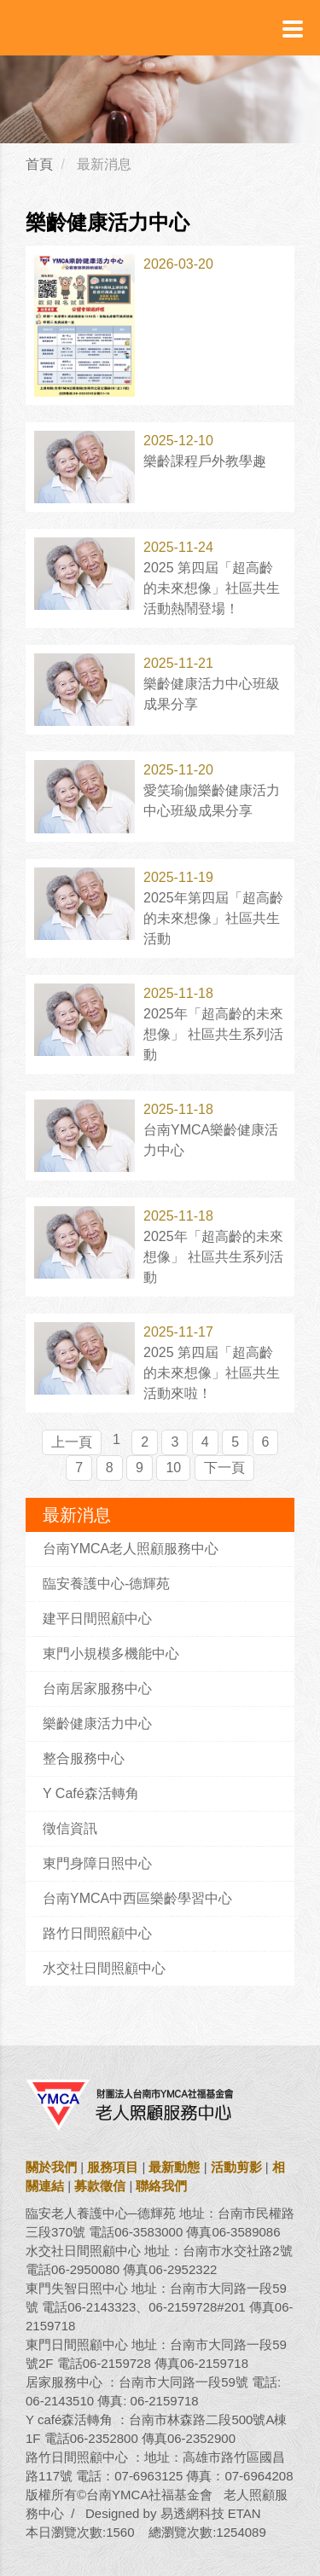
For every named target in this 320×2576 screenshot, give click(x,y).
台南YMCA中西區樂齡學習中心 (137, 1898)
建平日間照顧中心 (97, 1618)
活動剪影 (236, 2167)
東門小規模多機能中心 (111, 1653)
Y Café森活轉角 (91, 1793)
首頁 (39, 164)
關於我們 (51, 2167)
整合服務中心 (84, 1758)
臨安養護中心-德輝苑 (106, 1583)
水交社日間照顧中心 (104, 1968)
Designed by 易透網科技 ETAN (173, 2513)
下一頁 (224, 1467)
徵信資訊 (70, 1828)
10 (173, 1467)
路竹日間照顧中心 (97, 1933)
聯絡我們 (161, 2186)
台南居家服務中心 (97, 1688)
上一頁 (71, 1442)
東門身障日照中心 (97, 1863)
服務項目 (112, 2167)
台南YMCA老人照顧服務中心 (130, 1548)
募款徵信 (99, 2186)
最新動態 (174, 2167)
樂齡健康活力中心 (97, 1723)
